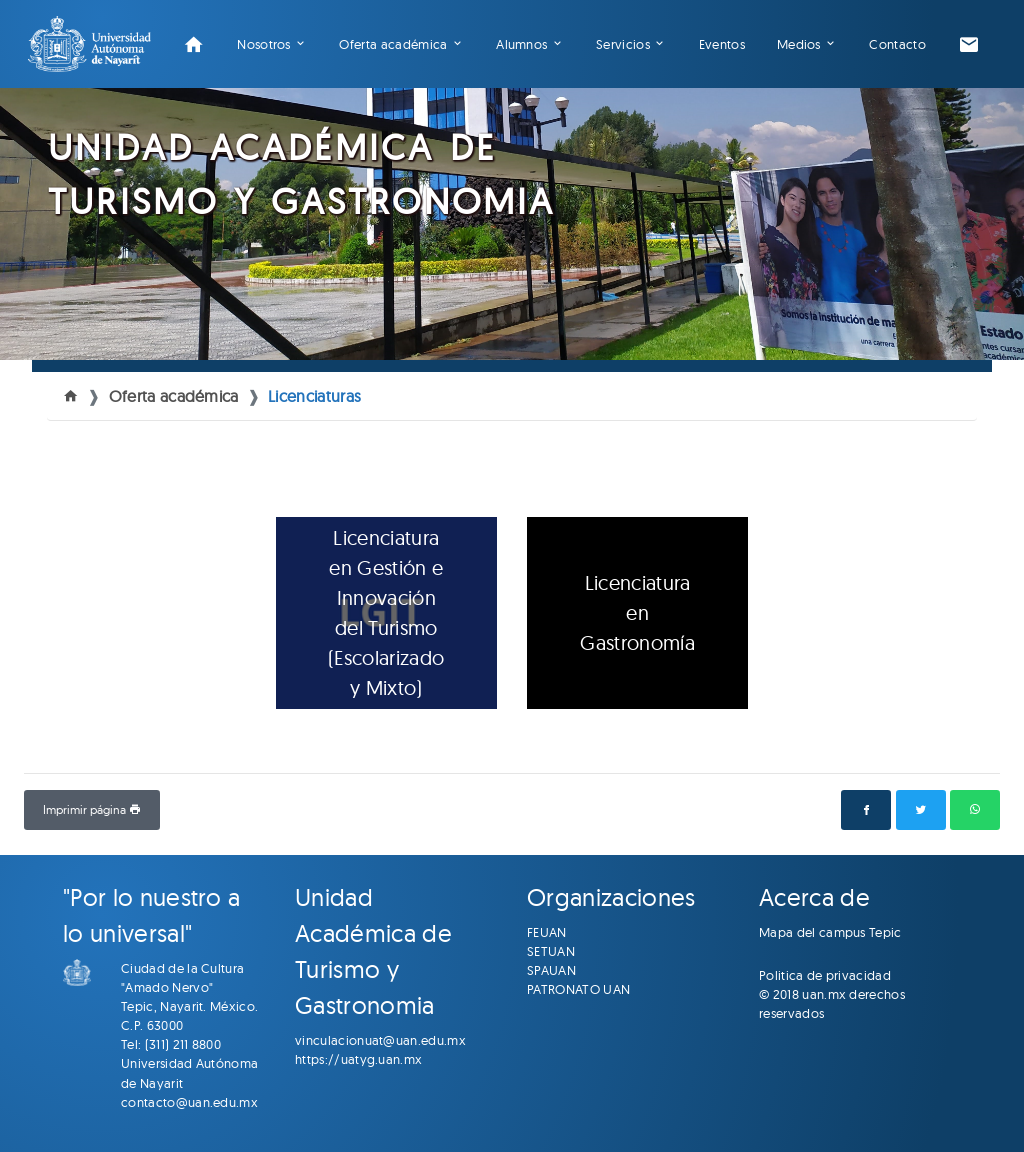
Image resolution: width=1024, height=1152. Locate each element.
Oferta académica (393, 44)
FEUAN (547, 932)
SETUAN (551, 951)
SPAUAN (551, 970)
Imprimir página (92, 809)
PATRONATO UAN (578, 989)
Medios (799, 44)
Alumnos (521, 44)
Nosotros (264, 44)
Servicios (623, 44)
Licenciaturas (314, 396)
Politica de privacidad (825, 975)
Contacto (897, 44)
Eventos (722, 44)
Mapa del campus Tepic (830, 932)
